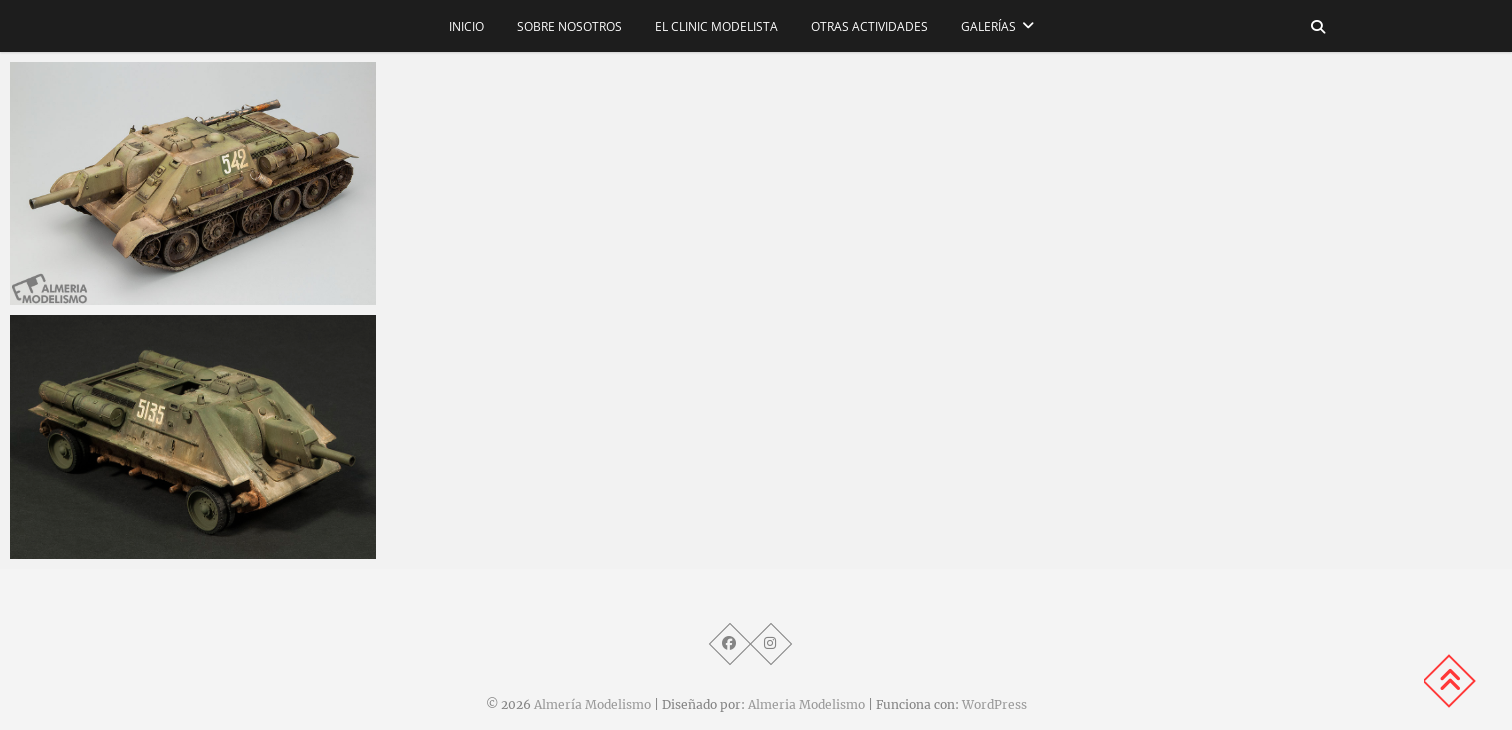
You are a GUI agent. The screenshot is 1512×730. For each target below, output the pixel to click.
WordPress (994, 704)
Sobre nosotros (569, 26)
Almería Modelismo (592, 704)
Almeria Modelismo (806, 704)
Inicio (466, 26)
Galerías (988, 26)
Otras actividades (869, 26)
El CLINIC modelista (716, 26)
